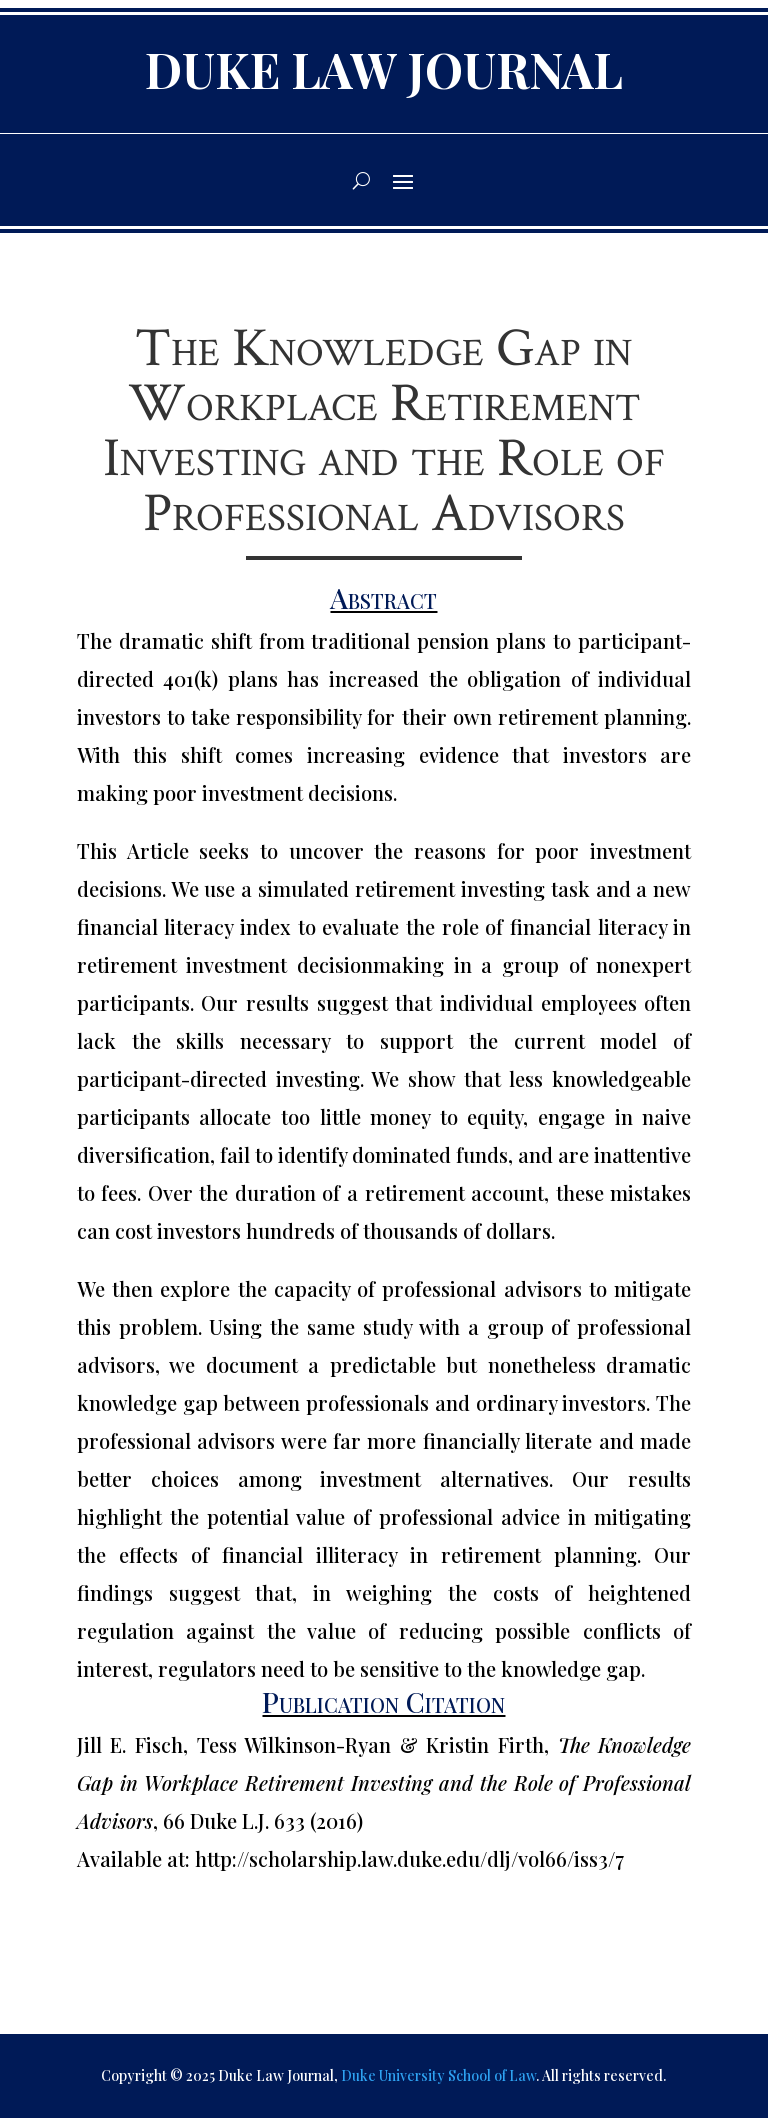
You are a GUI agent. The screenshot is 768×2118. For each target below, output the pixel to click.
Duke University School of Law (438, 2075)
